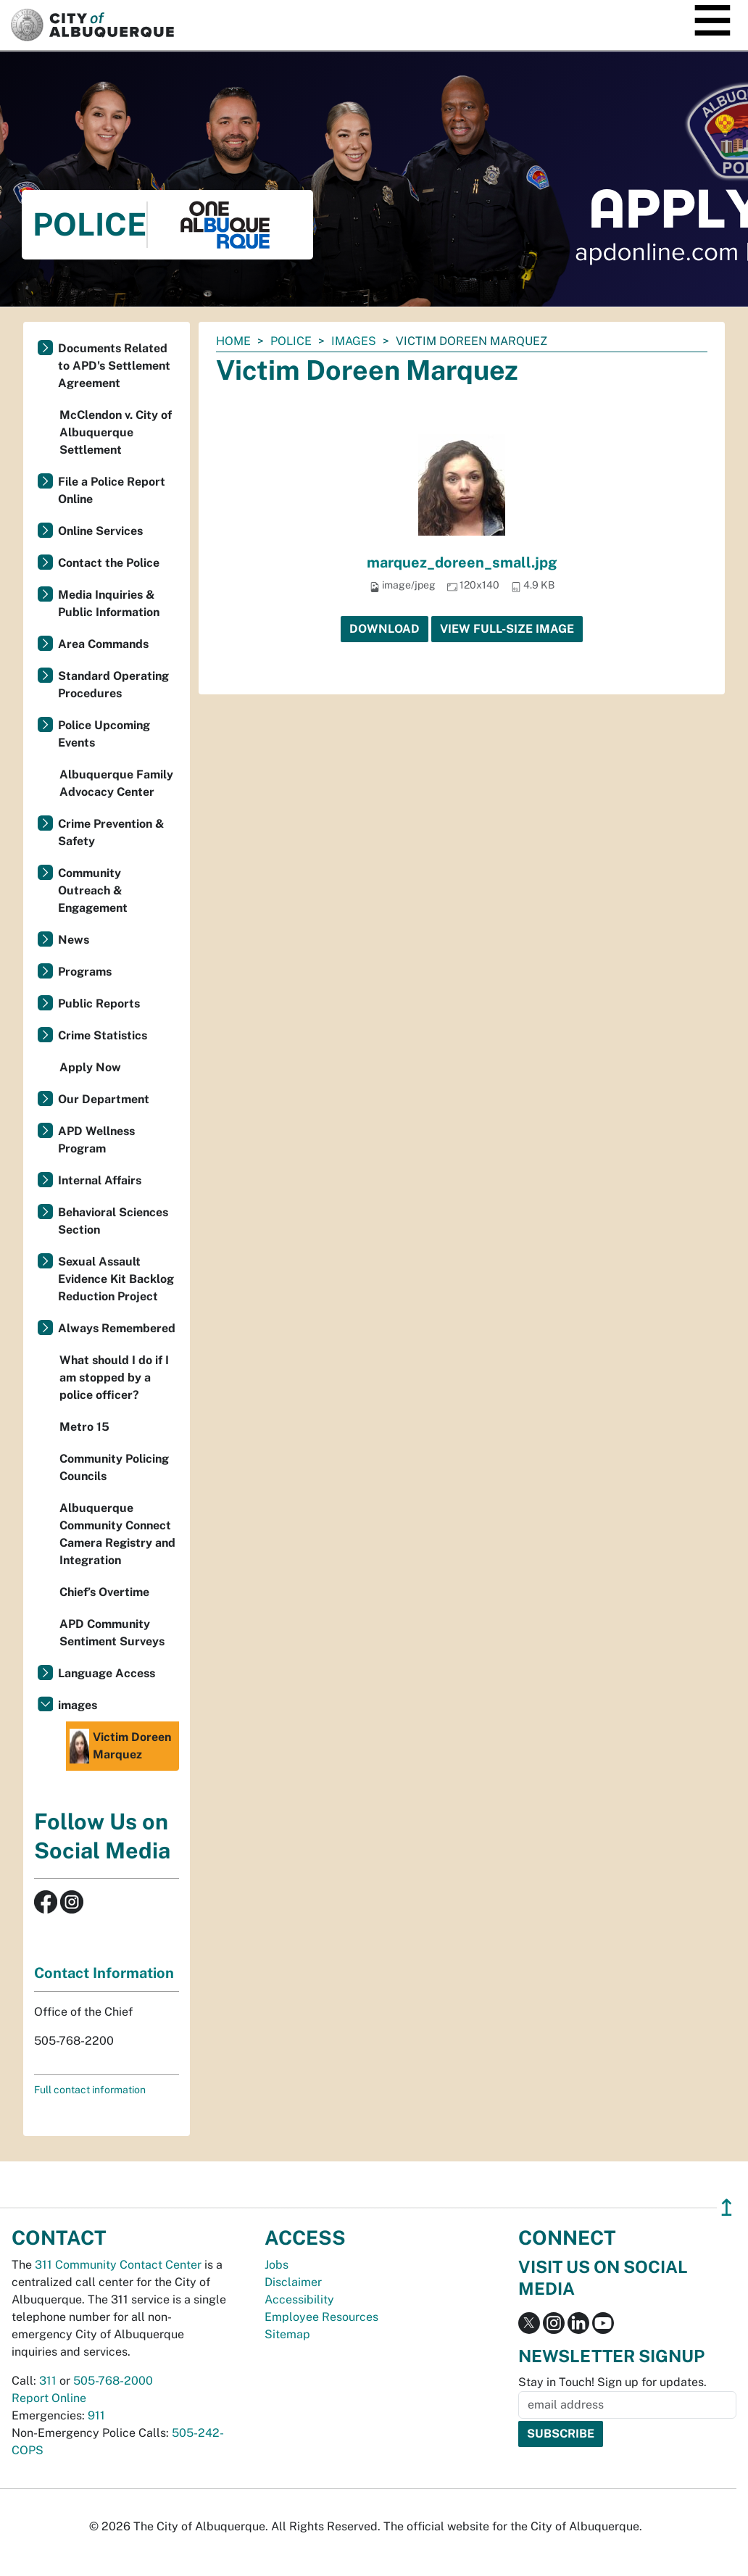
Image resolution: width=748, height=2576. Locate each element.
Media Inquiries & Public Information (108, 603)
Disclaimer (293, 2282)
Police (291, 341)
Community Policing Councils (114, 1467)
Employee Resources (321, 2317)
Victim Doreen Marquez (120, 1746)
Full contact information (90, 2089)
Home (233, 341)
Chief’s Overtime (104, 1592)
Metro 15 (84, 1427)
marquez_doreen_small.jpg (462, 562)
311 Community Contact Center (118, 2265)
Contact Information (104, 1973)
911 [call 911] (96, 2415)
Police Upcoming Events (104, 733)
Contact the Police (108, 563)
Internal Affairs (99, 1180)
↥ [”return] (726, 2207)
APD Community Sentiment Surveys (112, 1632)
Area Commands (103, 644)
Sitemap (287, 2334)
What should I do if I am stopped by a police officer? (114, 1377)
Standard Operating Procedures (113, 684)
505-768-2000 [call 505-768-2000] (113, 2381)
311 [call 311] (48, 2381)
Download (384, 629)
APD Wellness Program (96, 1139)
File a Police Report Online (111, 490)
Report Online (49, 2398)
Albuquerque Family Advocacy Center (116, 783)
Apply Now (90, 1067)
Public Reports (99, 1003)
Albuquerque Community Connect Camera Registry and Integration (117, 1534)
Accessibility (299, 2299)
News (73, 940)
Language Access (106, 1673)
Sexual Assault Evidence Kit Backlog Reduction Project (116, 1279)
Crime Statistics (102, 1035)
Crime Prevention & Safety (111, 832)
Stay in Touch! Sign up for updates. (612, 2382)
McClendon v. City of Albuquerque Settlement (115, 432)
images (353, 341)
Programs (85, 972)
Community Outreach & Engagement (93, 890)
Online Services (100, 531)
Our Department (103, 1099)
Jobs (276, 2265)
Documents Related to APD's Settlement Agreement (114, 365)
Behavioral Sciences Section (113, 1221)
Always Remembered (116, 1328)
